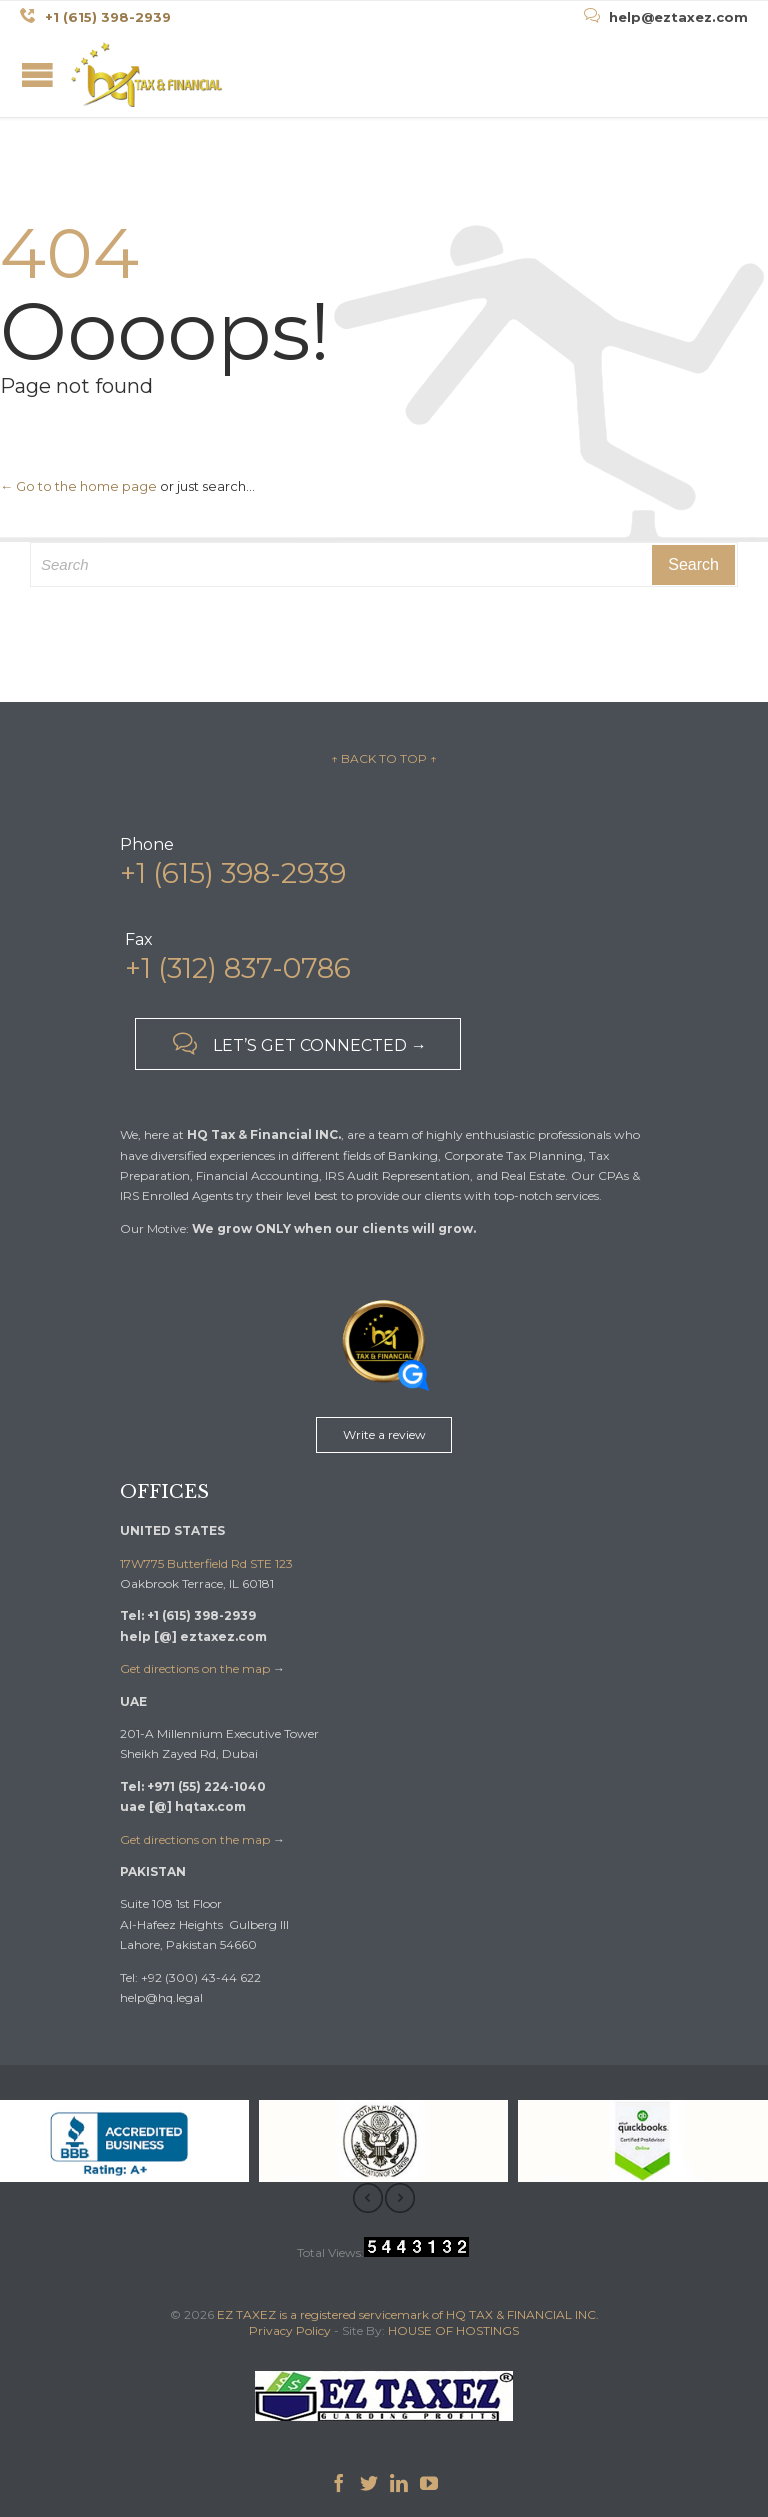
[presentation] (368, 2198)
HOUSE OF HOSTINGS (453, 2330)
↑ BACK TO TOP (380, 758)
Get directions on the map (195, 1668)
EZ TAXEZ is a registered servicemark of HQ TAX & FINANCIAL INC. (408, 2314)
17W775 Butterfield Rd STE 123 (206, 1563)
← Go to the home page (78, 486)
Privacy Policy (290, 2330)
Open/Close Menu (37, 74)
